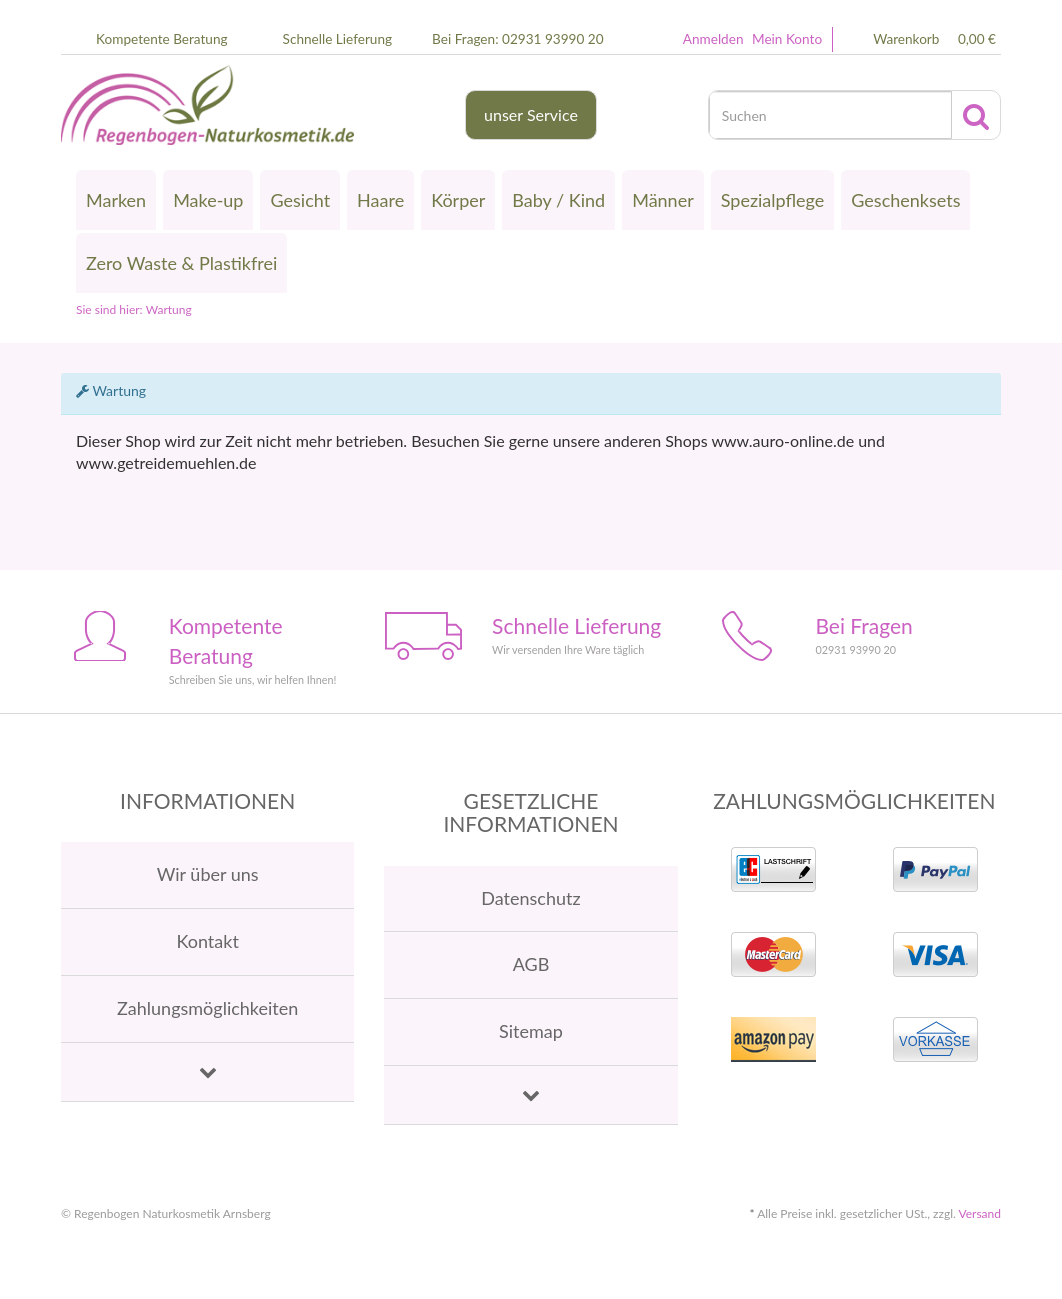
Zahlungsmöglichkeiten (207, 1008)
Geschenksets (905, 200)
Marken (116, 200)
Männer (663, 200)
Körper (458, 200)
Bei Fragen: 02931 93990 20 (517, 39)
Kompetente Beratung (162, 39)
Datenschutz (530, 898)
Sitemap (531, 1031)
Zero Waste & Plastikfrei (181, 263)
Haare (380, 200)
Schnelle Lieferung (338, 39)
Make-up (208, 200)
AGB (531, 964)
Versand (980, 1213)
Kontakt (207, 941)
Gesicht (300, 200)
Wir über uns (208, 874)
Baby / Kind (558, 200)
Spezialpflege (773, 200)
